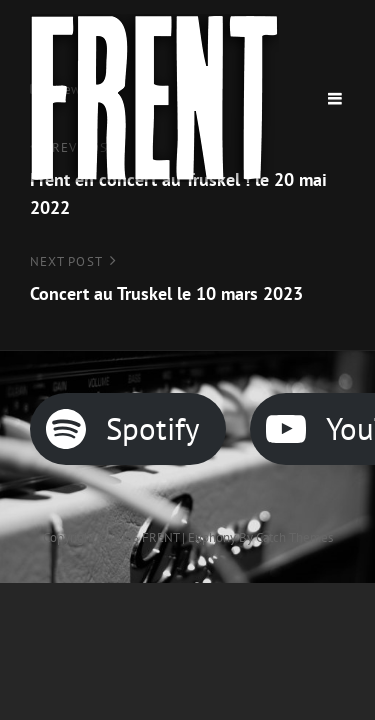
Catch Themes (294, 537)
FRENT (160, 537)
